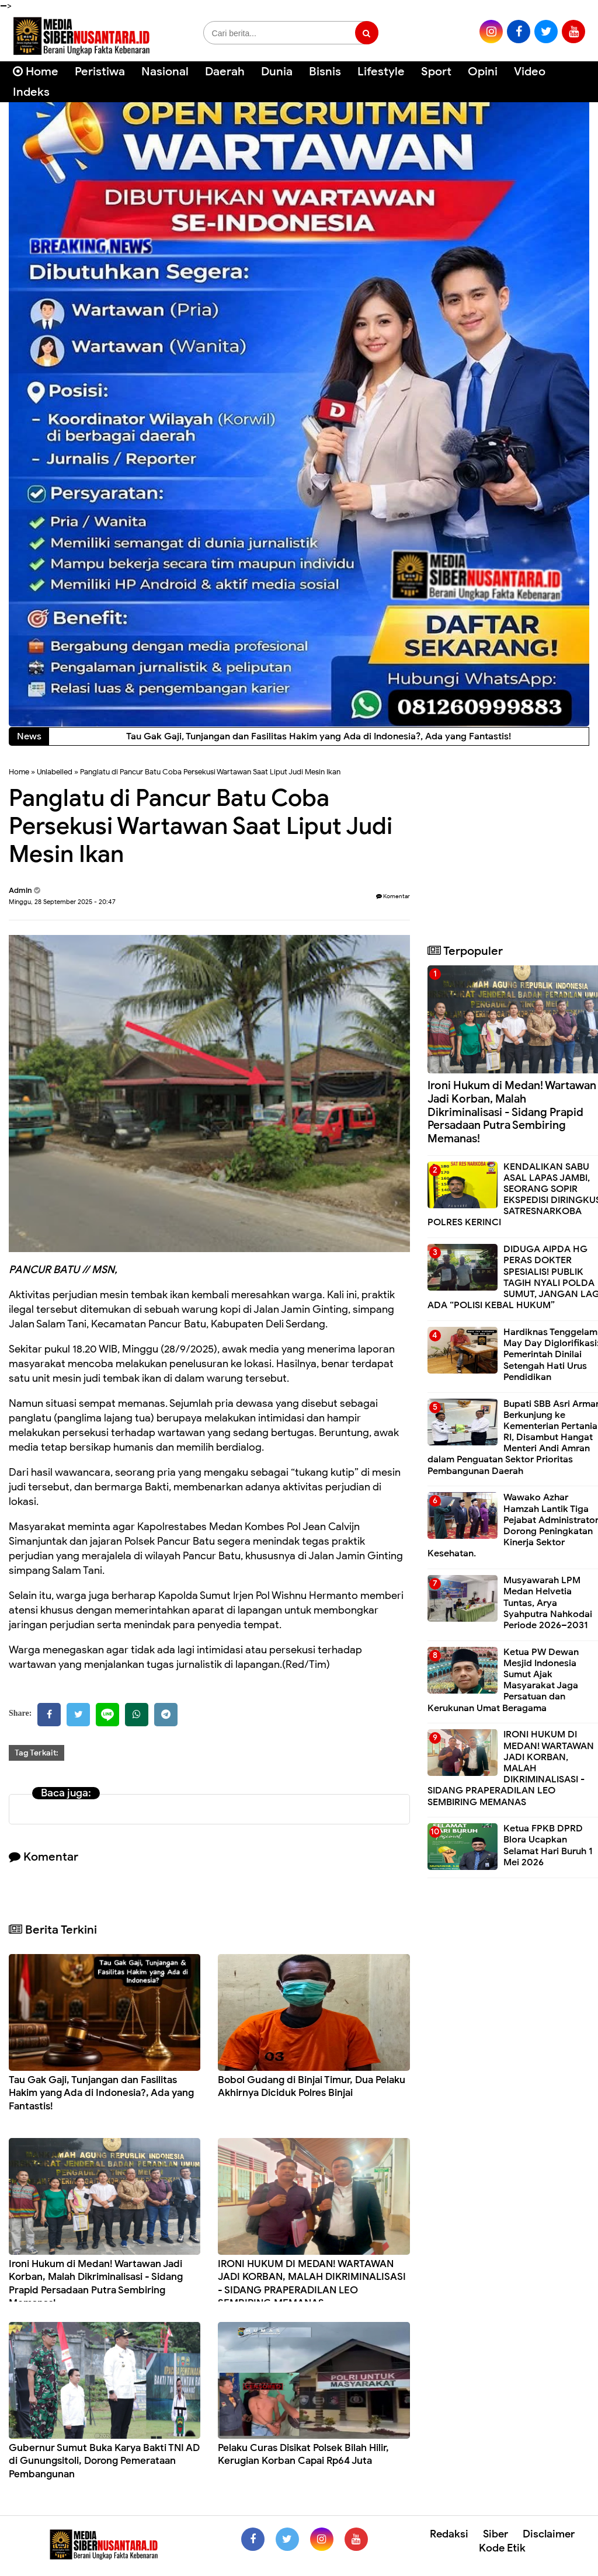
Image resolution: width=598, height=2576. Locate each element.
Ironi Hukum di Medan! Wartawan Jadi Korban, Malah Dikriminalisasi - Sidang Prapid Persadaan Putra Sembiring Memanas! (96, 2283)
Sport (436, 71)
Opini (483, 71)
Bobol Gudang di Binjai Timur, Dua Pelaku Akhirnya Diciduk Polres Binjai (311, 2086)
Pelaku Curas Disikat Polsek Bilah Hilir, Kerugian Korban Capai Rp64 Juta (303, 2454)
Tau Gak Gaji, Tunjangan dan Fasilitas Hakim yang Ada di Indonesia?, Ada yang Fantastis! (101, 2093)
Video (529, 71)
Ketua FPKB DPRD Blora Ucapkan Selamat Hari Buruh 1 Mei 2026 (548, 1845)
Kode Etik (502, 2548)
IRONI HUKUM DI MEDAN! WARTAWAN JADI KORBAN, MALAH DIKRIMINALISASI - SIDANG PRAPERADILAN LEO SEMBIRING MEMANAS (312, 2283)
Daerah (225, 71)
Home (35, 71)
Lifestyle (381, 71)
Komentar (393, 896)
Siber (495, 2534)
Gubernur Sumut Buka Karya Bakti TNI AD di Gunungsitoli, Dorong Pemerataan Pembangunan (104, 2461)
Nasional (165, 71)
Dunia (277, 71)
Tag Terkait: (36, 1753)
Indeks (31, 92)
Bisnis (325, 71)
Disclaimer (549, 2534)
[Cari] (574, 79)
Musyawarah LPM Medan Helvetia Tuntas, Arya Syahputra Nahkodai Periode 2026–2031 (547, 1602)
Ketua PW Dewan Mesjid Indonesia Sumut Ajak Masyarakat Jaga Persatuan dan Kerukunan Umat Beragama (503, 1680)
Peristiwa (100, 71)
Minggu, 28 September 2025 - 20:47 (62, 902)
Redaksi (449, 2534)
